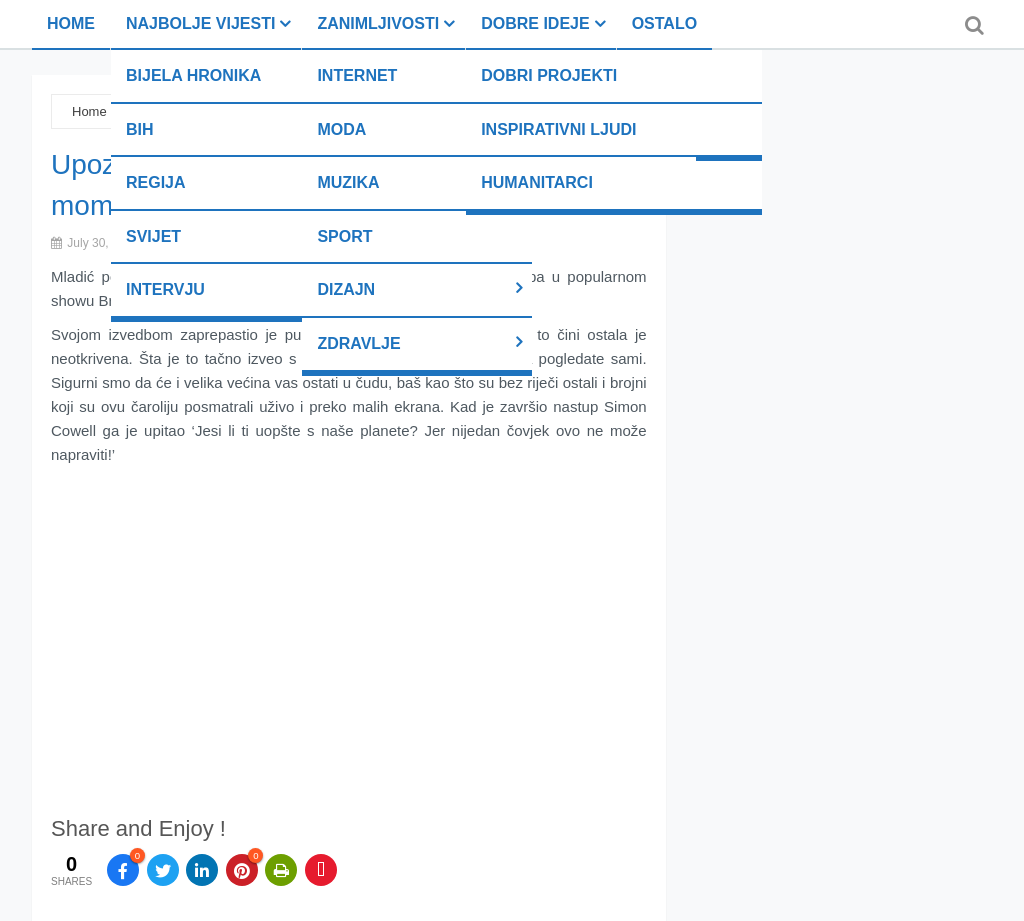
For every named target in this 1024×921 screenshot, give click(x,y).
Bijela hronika (193, 75)
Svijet (153, 236)
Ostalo (664, 23)
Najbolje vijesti (200, 23)
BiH (140, 129)
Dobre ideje (535, 23)
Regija (156, 182)
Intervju (165, 289)
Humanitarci (537, 182)
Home (71, 23)
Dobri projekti (549, 75)
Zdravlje (358, 343)
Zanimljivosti (378, 23)
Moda (341, 129)
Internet (357, 75)
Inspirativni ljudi (558, 129)
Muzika (348, 182)
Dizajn (346, 289)
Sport (344, 236)
